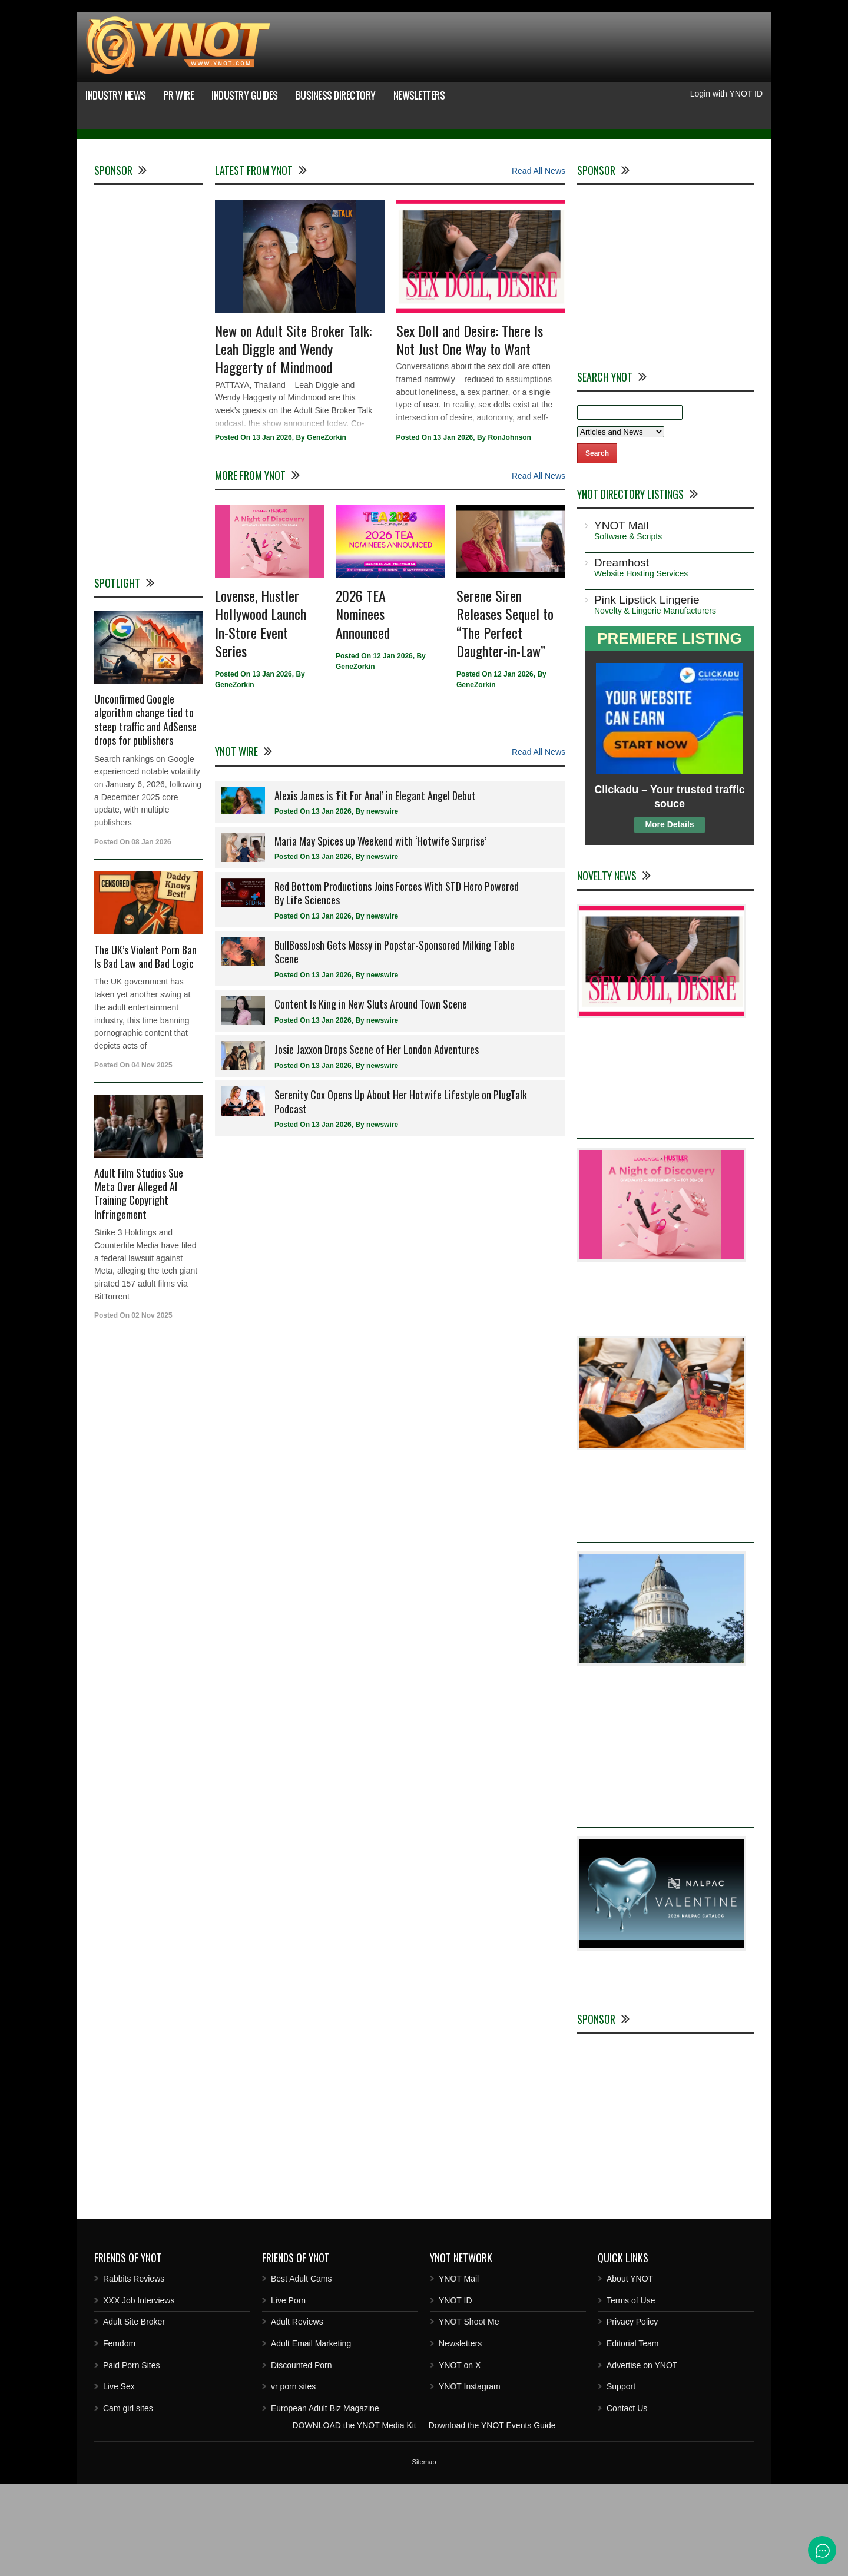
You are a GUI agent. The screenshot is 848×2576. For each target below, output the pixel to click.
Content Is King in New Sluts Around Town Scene (370, 1097)
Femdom (119, 2436)
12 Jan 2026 (392, 748)
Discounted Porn (301, 2457)
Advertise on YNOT (642, 2457)
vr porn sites (293, 2479)
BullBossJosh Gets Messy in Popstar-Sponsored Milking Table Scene (394, 1044)
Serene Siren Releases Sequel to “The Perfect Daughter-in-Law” (505, 715)
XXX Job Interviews (138, 2393)
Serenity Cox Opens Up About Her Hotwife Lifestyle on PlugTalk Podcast (400, 1194)
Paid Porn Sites (131, 2457)
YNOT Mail (459, 2371)
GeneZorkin (326, 530)
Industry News (115, 95)
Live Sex (119, 2479)
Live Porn (288, 2393)
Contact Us (627, 2500)
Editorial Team (632, 2436)
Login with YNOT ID (726, 93)
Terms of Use (631, 2393)
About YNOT (630, 2371)
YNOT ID (455, 2393)
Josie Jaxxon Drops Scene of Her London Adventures (376, 1142)
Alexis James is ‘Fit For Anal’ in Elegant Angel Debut (375, 888)
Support (621, 2479)
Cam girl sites (128, 2500)
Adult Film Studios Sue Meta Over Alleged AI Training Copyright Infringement (138, 1286)
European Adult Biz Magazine (325, 2500)
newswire (382, 904)
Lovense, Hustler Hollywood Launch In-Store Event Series (260, 715)
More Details (669, 917)
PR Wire (179, 95)
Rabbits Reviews (133, 2371)
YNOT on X (460, 2457)
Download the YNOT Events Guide (492, 2517)
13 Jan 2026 (272, 530)
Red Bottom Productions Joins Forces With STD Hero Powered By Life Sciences (396, 985)
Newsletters (419, 95)
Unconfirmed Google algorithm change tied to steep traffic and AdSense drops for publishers (145, 812)
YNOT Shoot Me (469, 2414)
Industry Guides (244, 95)
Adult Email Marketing (311, 2436)
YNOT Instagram (470, 2479)
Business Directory (336, 95)
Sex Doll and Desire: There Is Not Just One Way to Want (469, 432)
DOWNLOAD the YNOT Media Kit (354, 2517)
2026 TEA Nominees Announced (363, 706)
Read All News (538, 263)
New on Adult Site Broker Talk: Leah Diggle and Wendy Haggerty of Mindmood (293, 441)
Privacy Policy (632, 2414)
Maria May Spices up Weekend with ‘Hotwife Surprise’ (380, 933)
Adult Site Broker (134, 2414)
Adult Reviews (297, 2414)
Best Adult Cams (301, 2371)
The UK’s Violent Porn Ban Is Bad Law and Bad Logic (145, 1049)
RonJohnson (509, 530)
